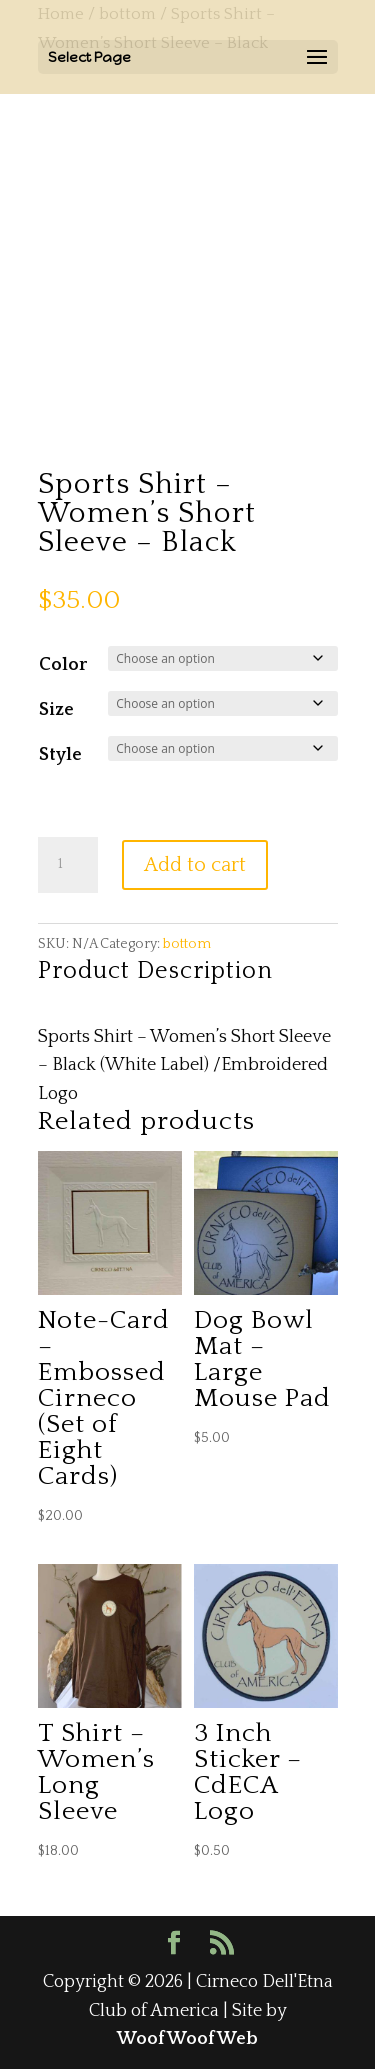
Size (56, 710)
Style (60, 755)
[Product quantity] (68, 865)
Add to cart (195, 865)
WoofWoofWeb (187, 2039)
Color (63, 665)
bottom (187, 944)
